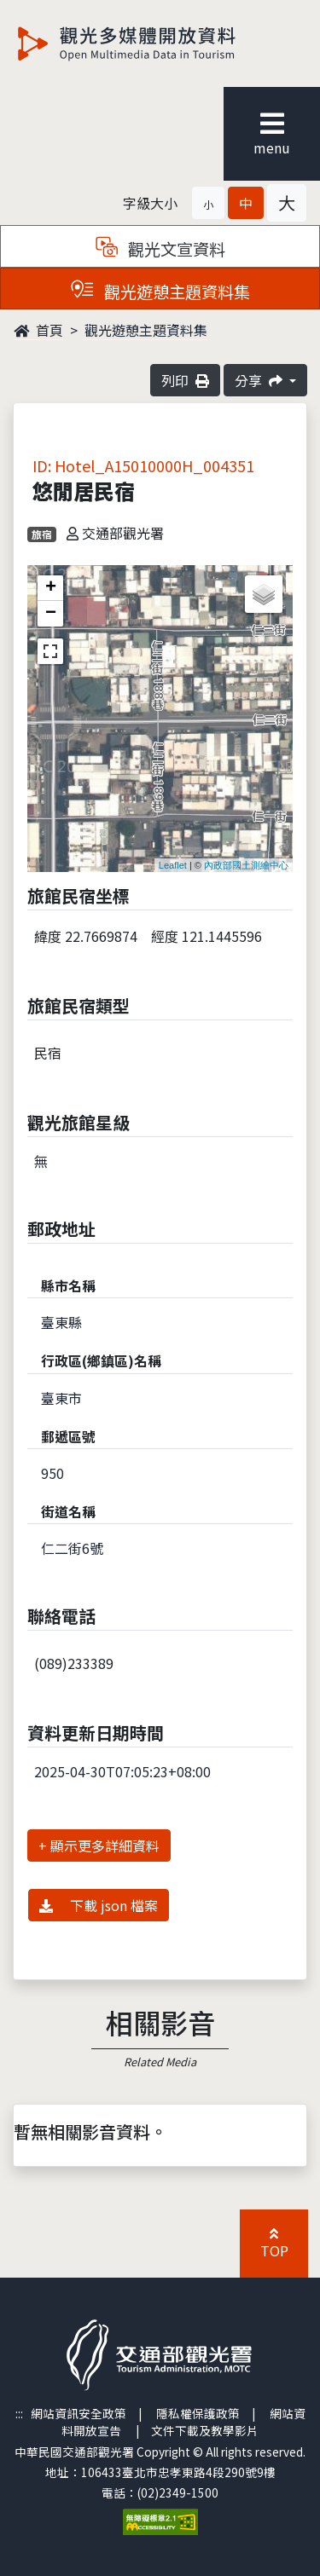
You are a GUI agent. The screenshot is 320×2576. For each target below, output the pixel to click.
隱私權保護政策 (198, 2413)
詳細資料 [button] (132, 1845)
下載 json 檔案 (98, 1905)
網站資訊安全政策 (78, 2413)
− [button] (50, 614)
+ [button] (50, 588)
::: (19, 2413)
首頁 (38, 330)
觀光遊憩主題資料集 (145, 330)
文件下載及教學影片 (205, 2430)
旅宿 (42, 534)
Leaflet (173, 865)
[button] (208, 203)
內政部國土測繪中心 (246, 865)
